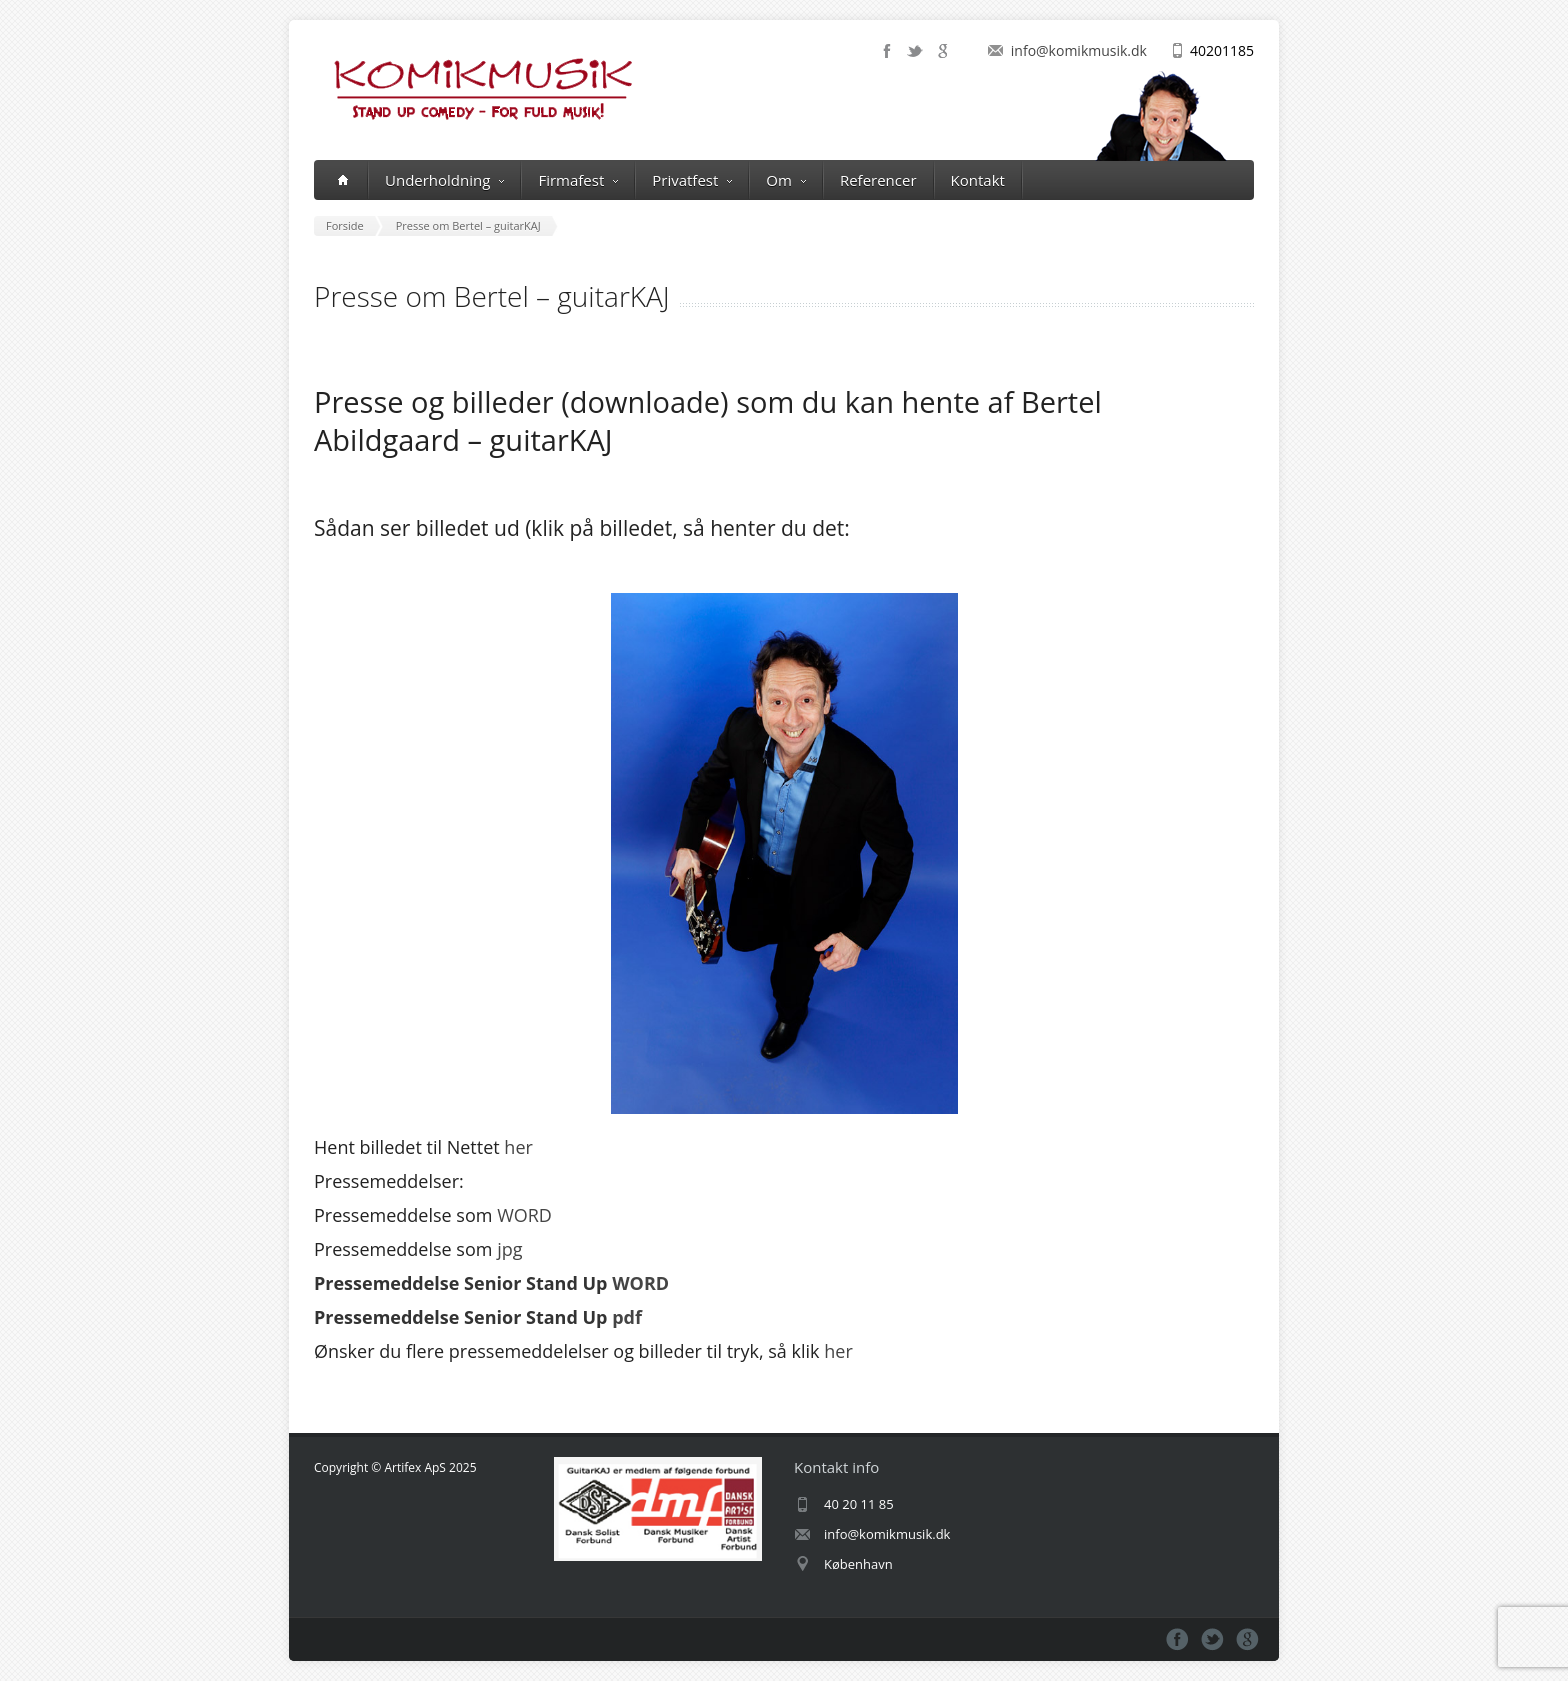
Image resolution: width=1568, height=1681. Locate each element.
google (943, 51)
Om (786, 180)
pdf (627, 1317)
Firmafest (578, 180)
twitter (915, 51)
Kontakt (978, 180)
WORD (524, 1215)
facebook (887, 51)
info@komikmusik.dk (1079, 50)
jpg (509, 1249)
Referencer (878, 180)
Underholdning (444, 180)
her (518, 1147)
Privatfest (692, 180)
